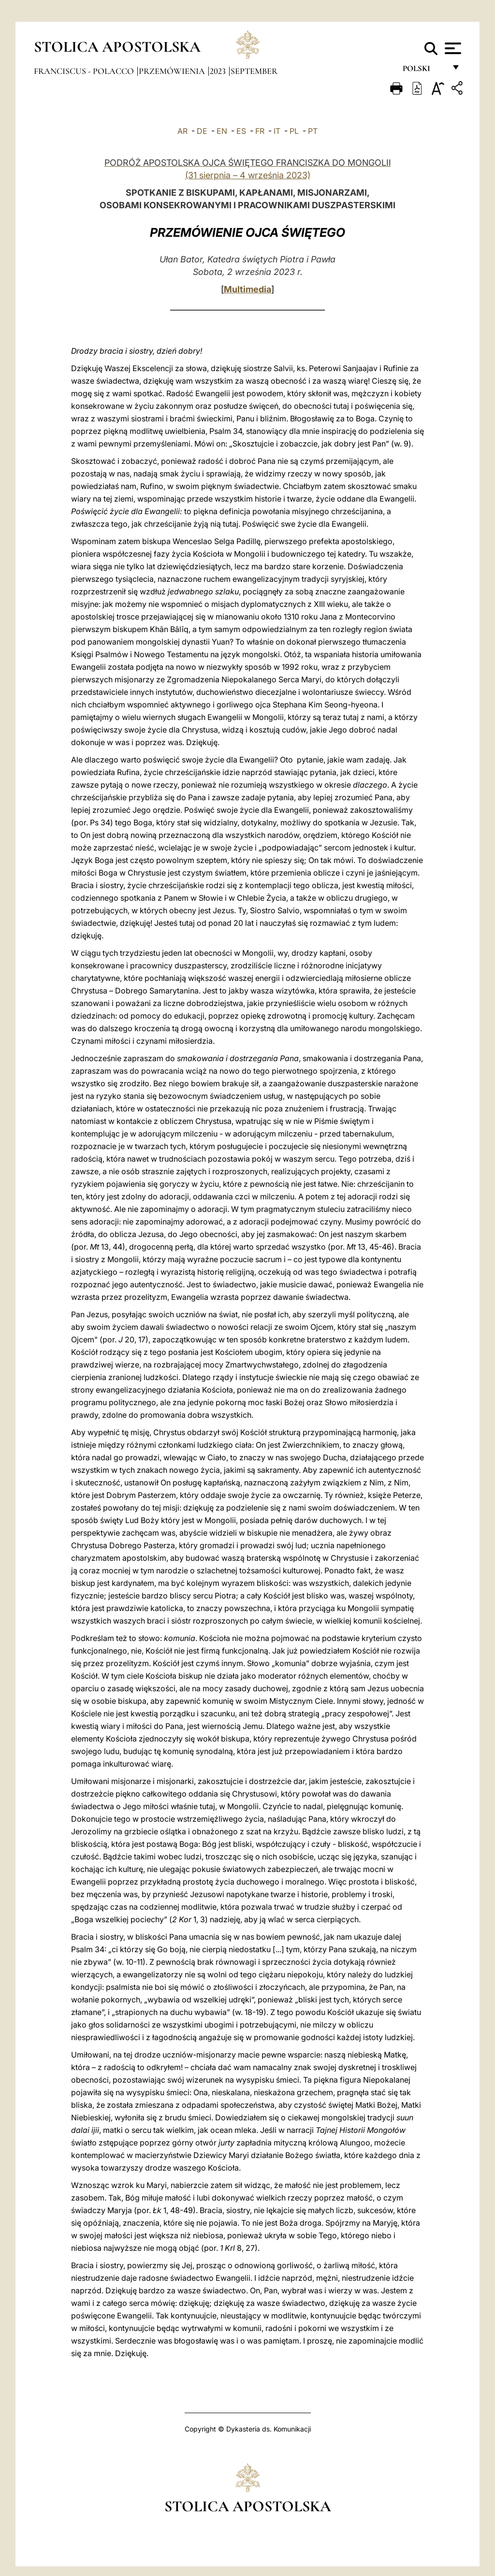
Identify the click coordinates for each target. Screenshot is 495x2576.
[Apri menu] (451, 48)
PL (294, 131)
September (254, 71)
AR (182, 131)
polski (424, 71)
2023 (219, 71)
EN (222, 131)
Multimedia (247, 289)
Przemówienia (173, 71)
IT (277, 131)
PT (313, 131)
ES (241, 131)
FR (259, 131)
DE (202, 131)
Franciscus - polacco (85, 71)
